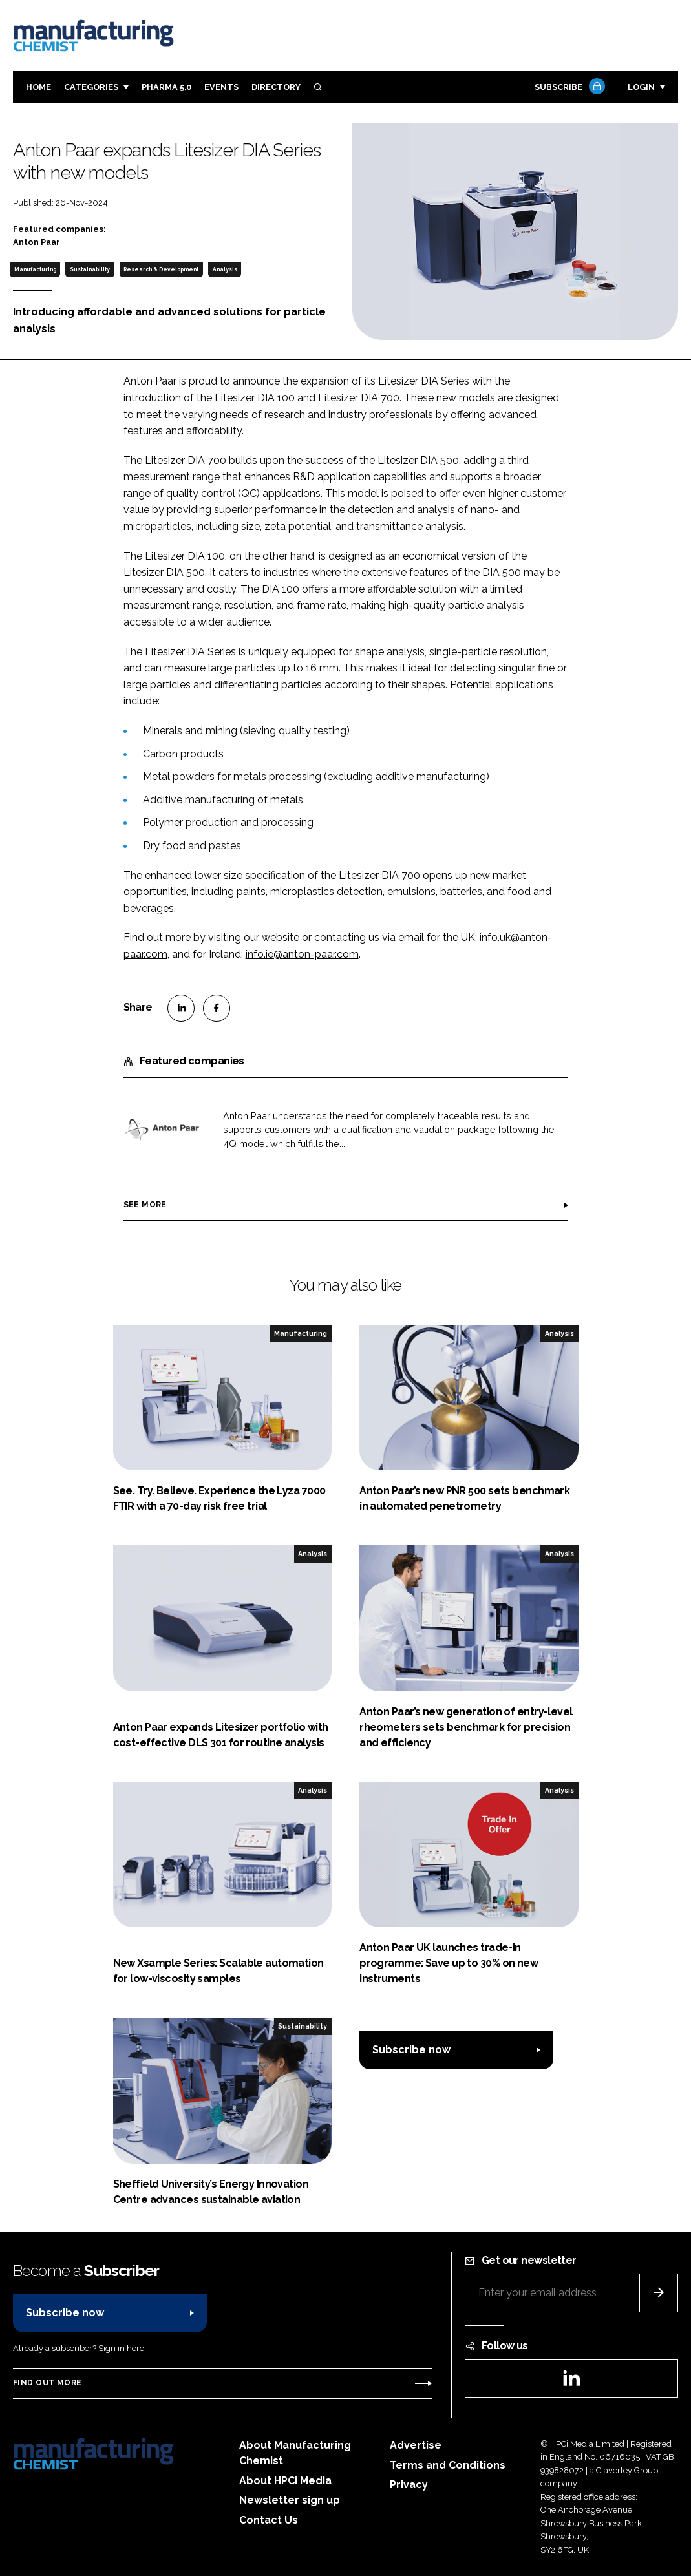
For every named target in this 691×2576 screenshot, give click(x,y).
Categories (91, 87)
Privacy (409, 2484)
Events (221, 87)
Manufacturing (35, 269)
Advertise (415, 2445)
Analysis (225, 269)
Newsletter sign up (289, 2500)
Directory (276, 87)
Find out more (47, 2382)
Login (641, 87)
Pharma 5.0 (166, 87)
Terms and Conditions (447, 2465)
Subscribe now (411, 2049)
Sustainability (90, 269)
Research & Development (160, 269)
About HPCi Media (285, 2481)
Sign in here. (122, 2348)
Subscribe (568, 87)
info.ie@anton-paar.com (302, 954)
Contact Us (268, 2520)
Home (38, 87)
